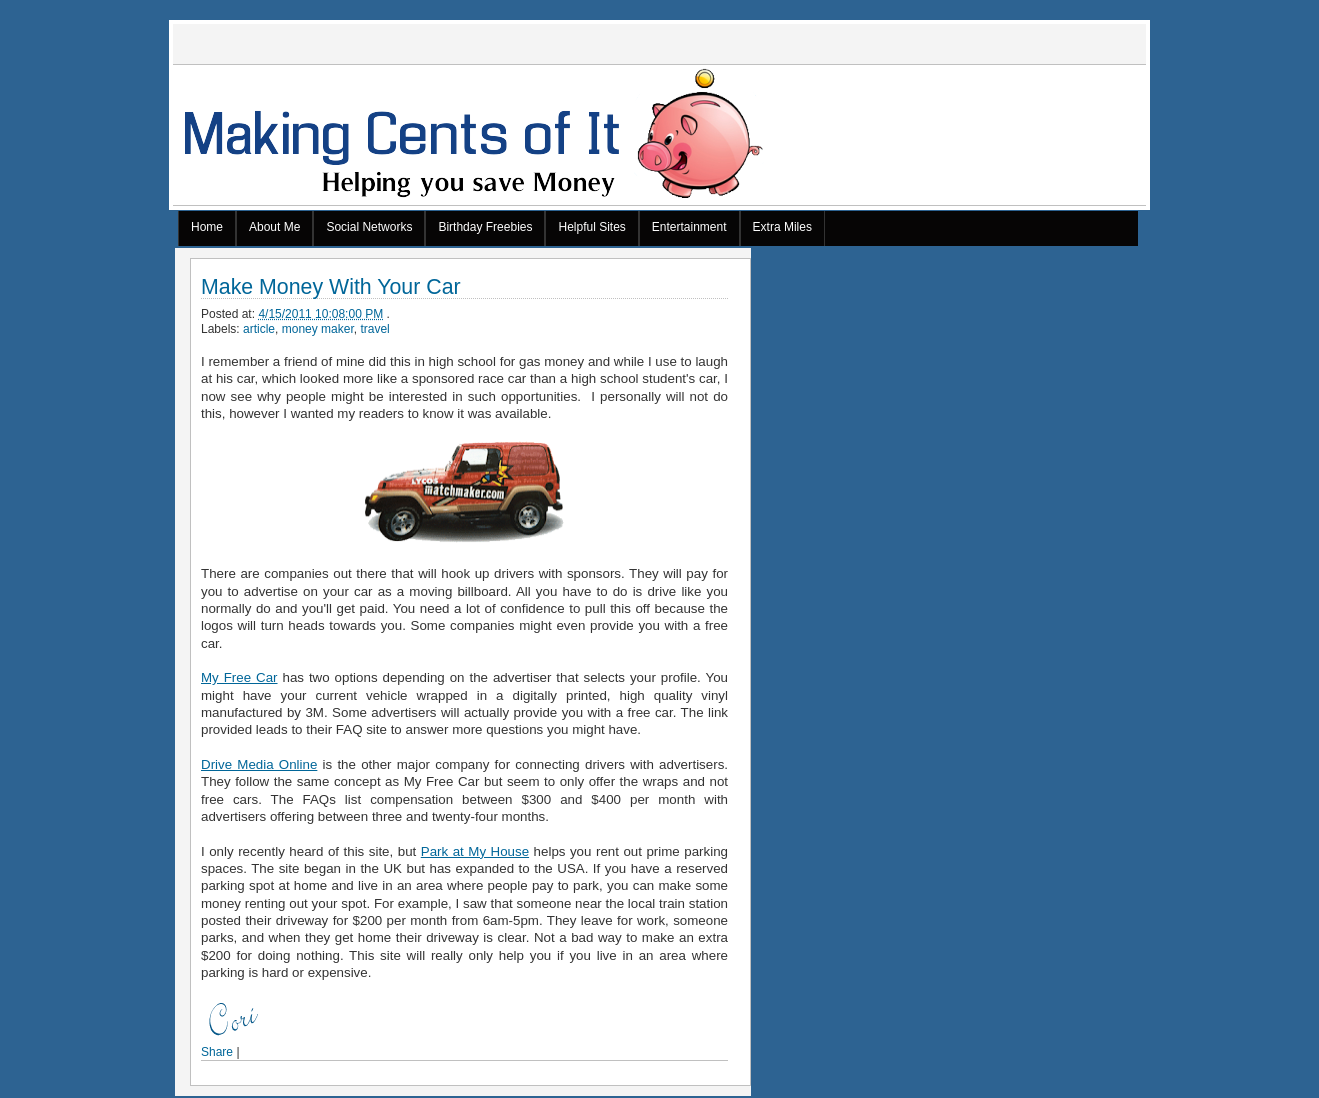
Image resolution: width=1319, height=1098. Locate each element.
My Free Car (239, 677)
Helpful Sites (591, 227)
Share (217, 1052)
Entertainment (689, 227)
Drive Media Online (259, 764)
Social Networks (369, 227)
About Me (274, 227)
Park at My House (475, 851)
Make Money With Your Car (331, 287)
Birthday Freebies (485, 227)
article (259, 329)
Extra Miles (782, 227)
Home (207, 227)
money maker (318, 329)
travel (374, 329)
